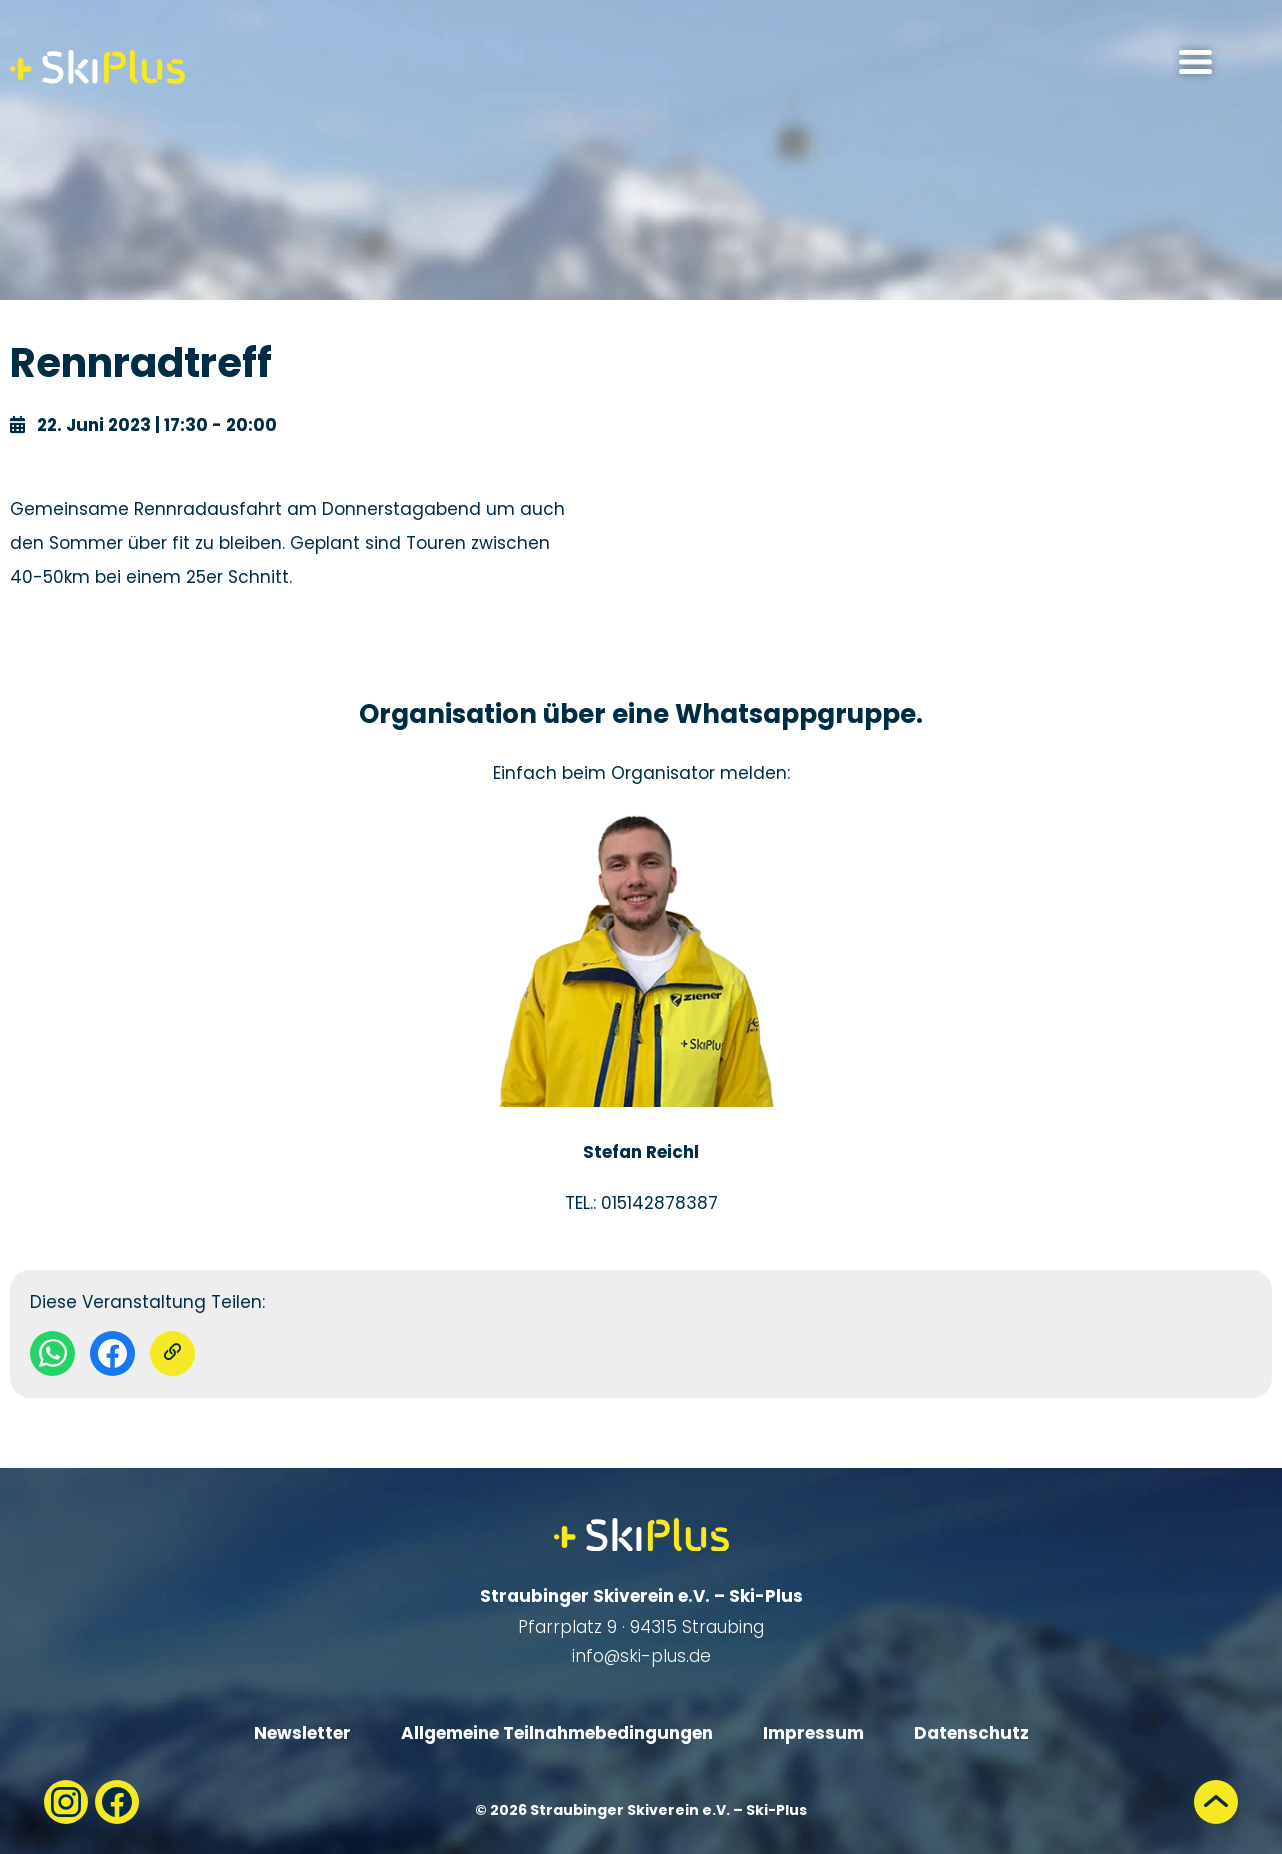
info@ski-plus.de (641, 1656)
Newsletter (302, 1733)
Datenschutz (971, 1733)
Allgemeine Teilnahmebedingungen (557, 1733)
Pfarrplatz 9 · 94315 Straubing (641, 1627)
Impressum (813, 1733)
